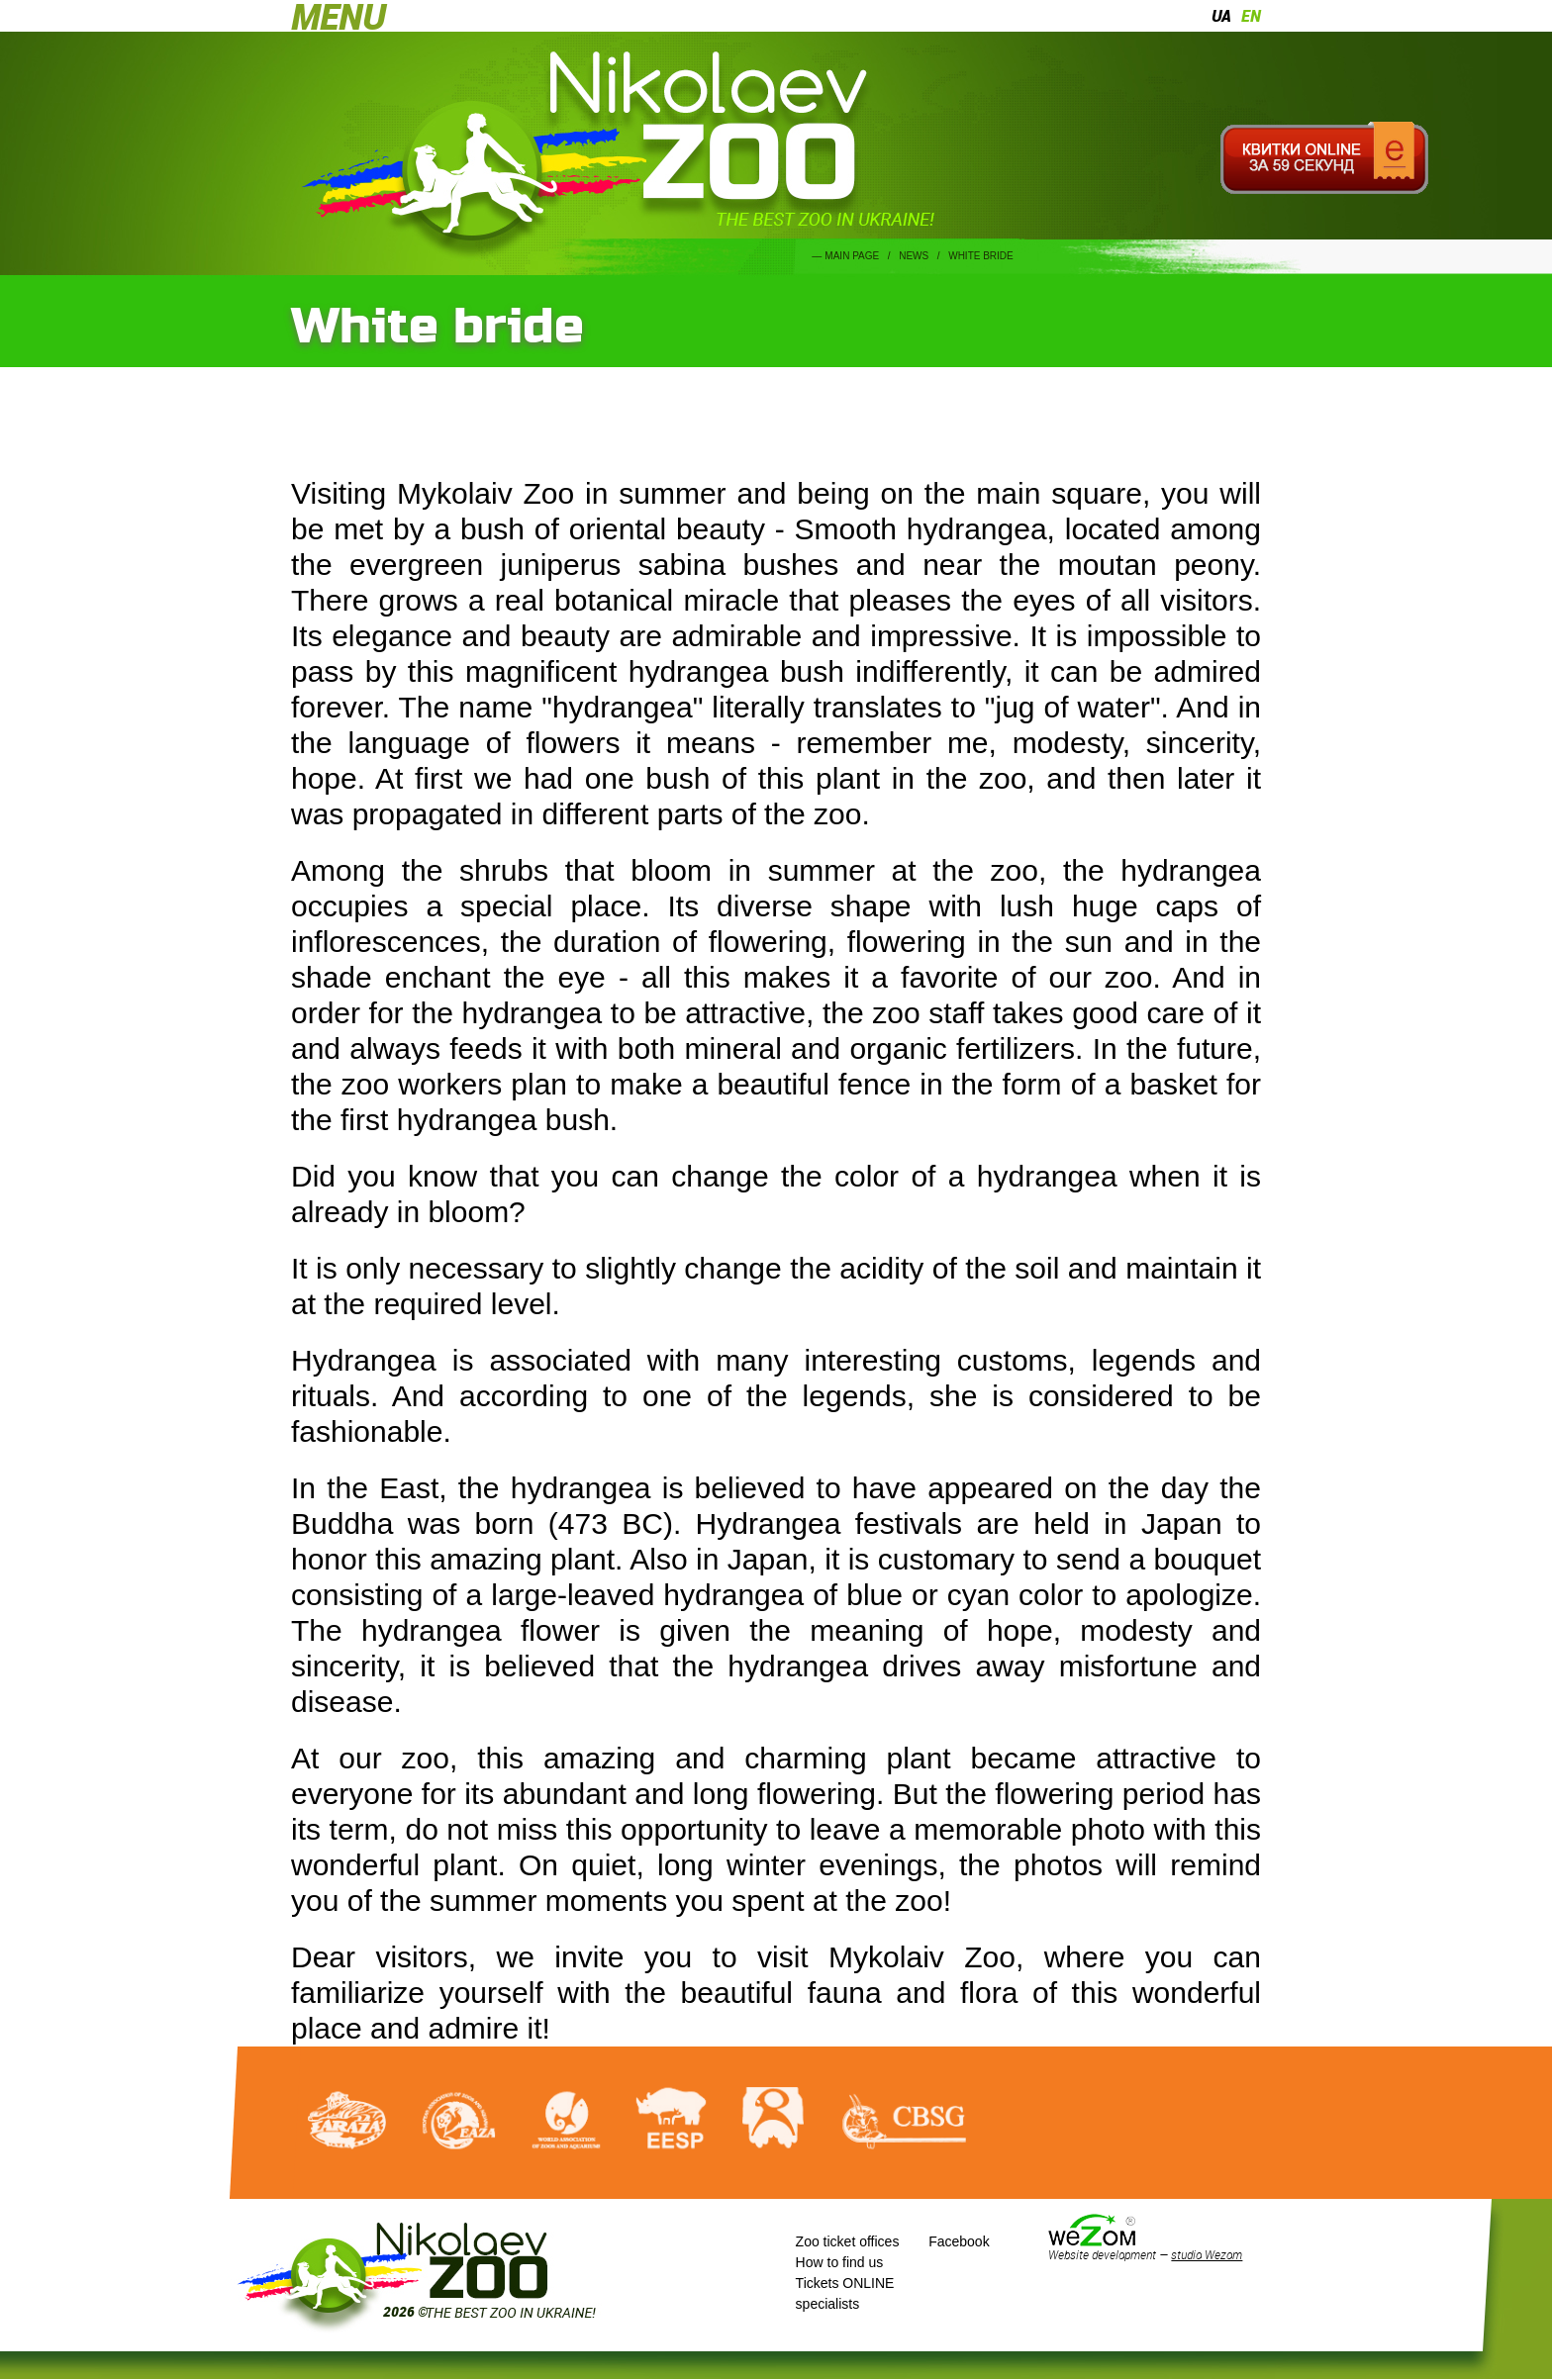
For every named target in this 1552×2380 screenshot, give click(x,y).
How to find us (840, 2262)
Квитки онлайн (1324, 158)
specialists (828, 2304)
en (1251, 16)
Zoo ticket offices (848, 2241)
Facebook (958, 2241)
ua (1221, 16)
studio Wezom (1206, 2254)
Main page (851, 255)
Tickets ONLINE (845, 2283)
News (913, 255)
